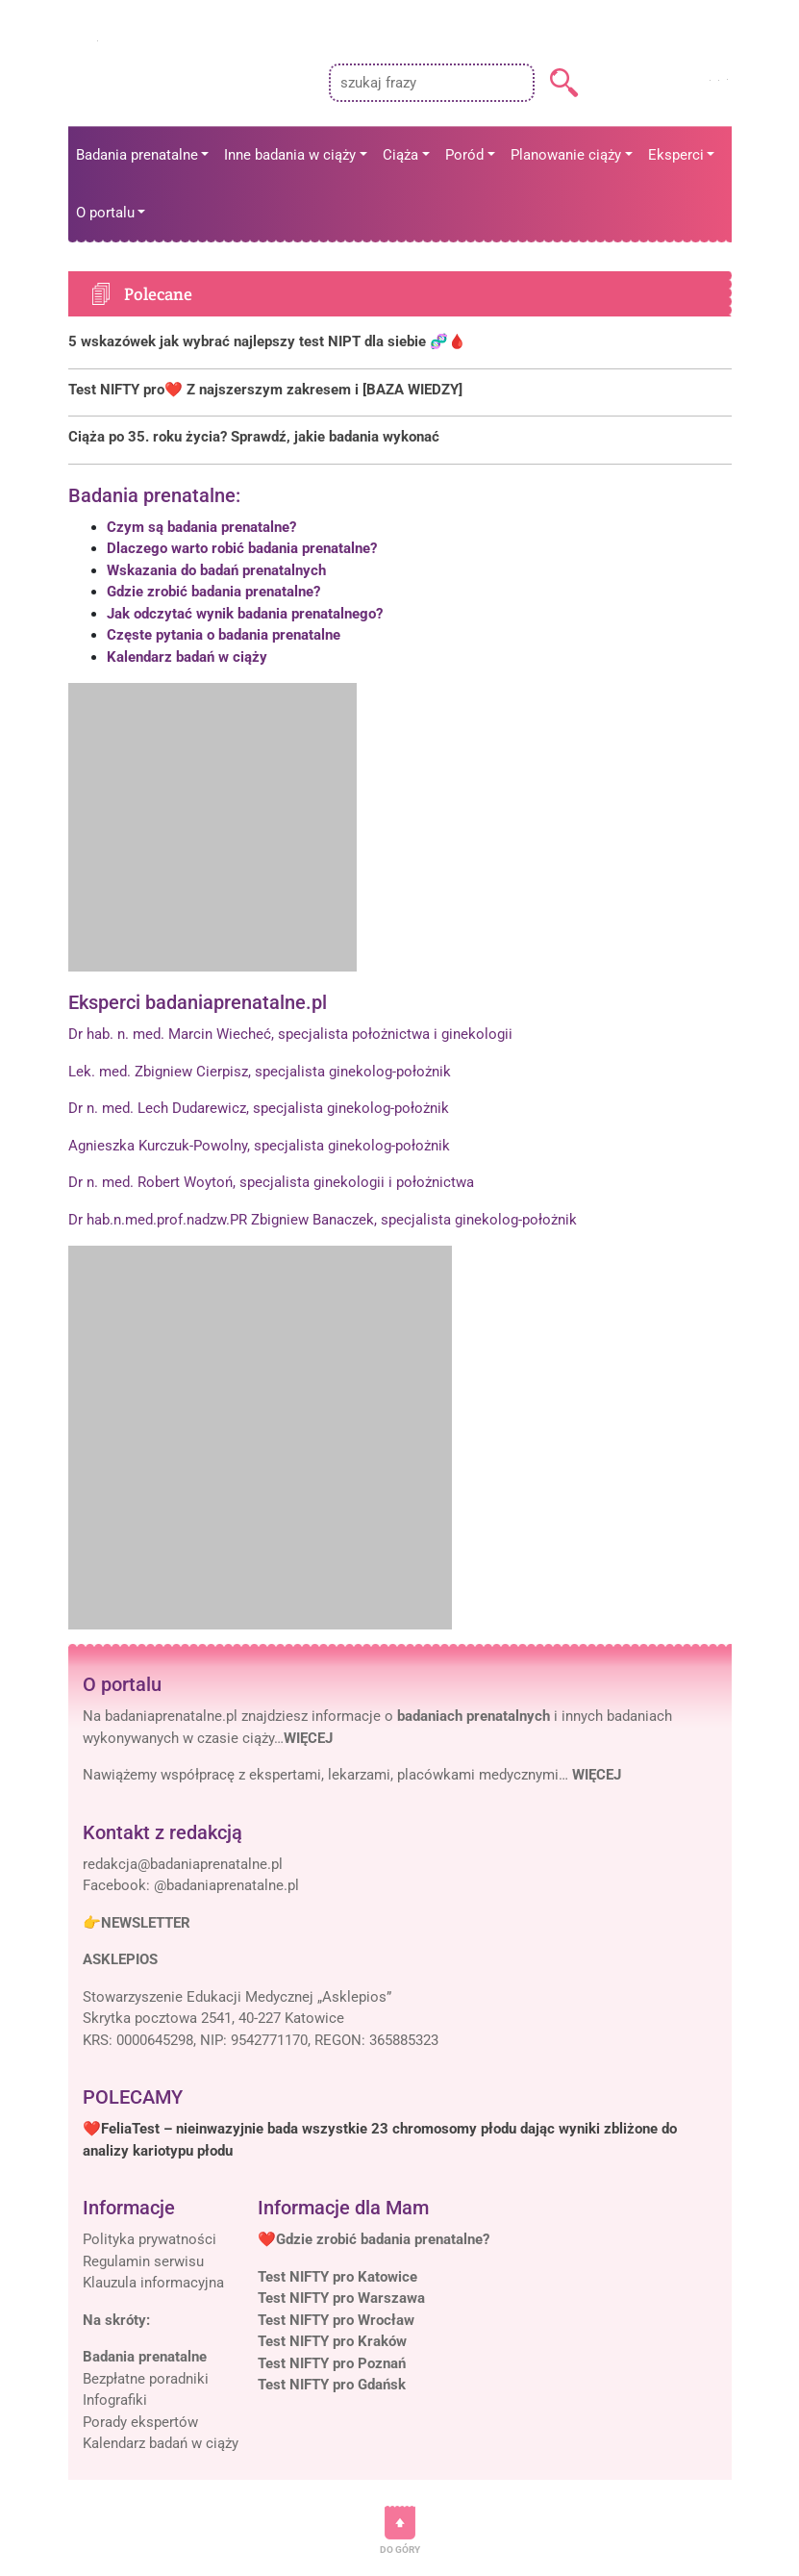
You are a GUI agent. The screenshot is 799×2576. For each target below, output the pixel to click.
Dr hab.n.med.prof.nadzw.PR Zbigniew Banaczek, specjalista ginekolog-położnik (322, 1219)
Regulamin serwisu (143, 2261)
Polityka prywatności (149, 2239)
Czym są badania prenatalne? (201, 527)
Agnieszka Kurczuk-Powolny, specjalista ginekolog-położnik (259, 1145)
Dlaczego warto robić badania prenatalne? (242, 548)
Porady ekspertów (140, 2422)
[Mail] (183, 1864)
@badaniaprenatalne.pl (226, 1885)
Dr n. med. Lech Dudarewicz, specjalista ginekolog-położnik (258, 1108)
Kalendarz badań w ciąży (187, 657)
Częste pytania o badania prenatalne (223, 635)
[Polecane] (400, 342)
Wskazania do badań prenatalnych (216, 570)
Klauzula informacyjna (153, 2282)
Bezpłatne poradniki (146, 2378)
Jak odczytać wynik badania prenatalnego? (245, 613)
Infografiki (115, 2400)
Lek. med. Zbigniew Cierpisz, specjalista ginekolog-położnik (259, 1071)
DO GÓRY (400, 2549)
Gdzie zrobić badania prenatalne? (213, 591)
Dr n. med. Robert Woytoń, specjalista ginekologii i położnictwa (271, 1182)
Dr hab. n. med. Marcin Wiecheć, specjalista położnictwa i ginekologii (290, 1034)
